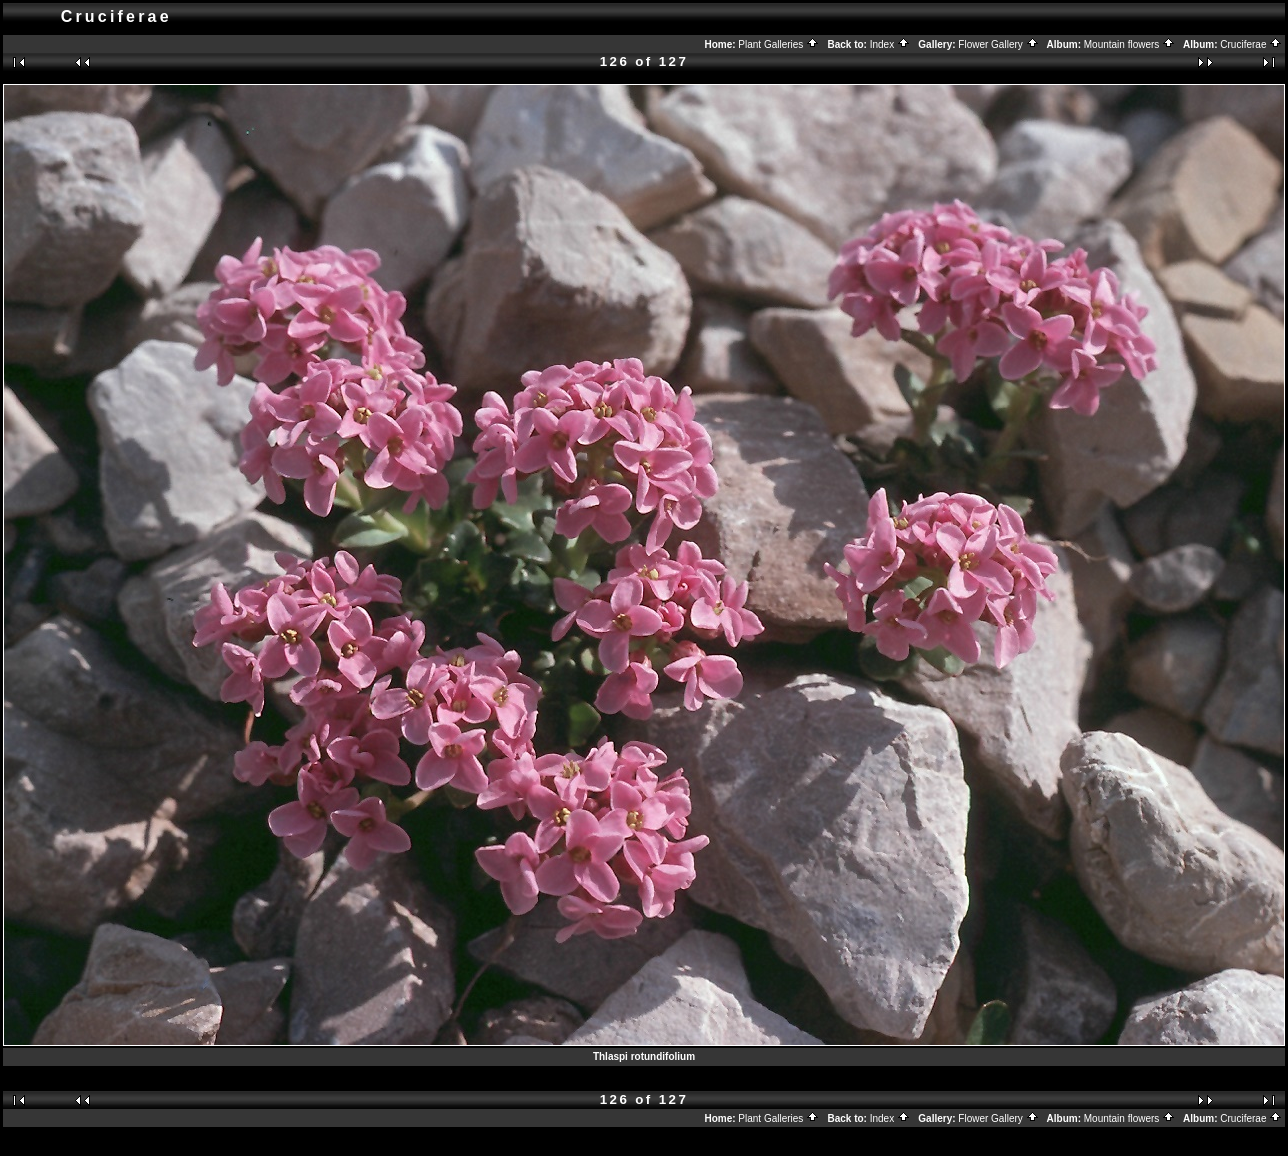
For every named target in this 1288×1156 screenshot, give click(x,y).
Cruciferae (1251, 44)
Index (890, 44)
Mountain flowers (1129, 44)
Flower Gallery (998, 44)
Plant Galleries (778, 44)
